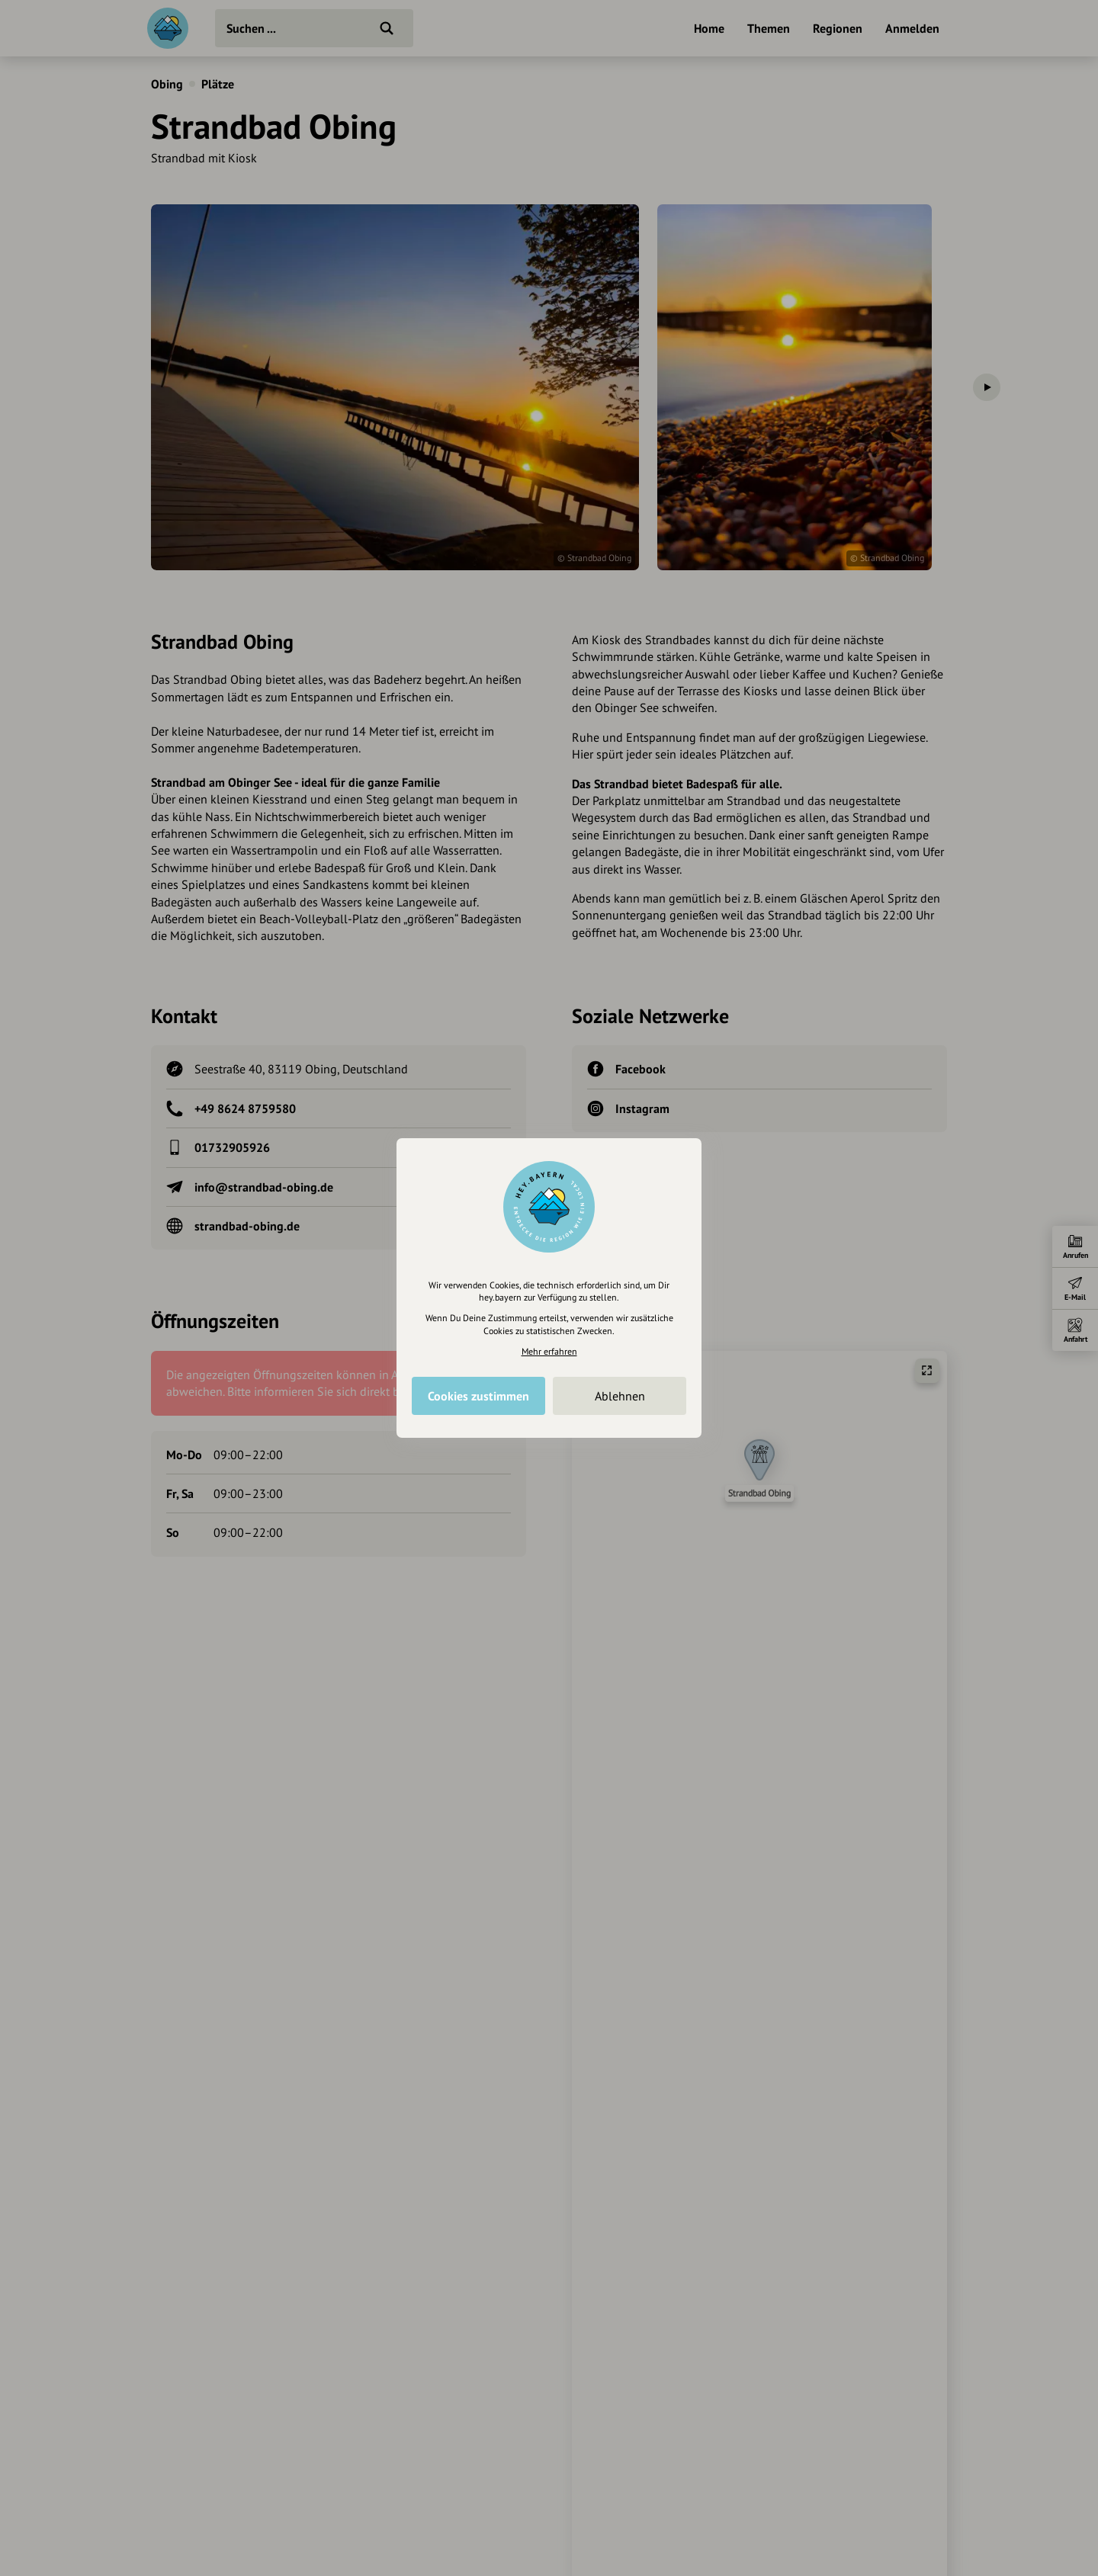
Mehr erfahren (549, 1351)
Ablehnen (620, 1395)
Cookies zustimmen (478, 1395)
